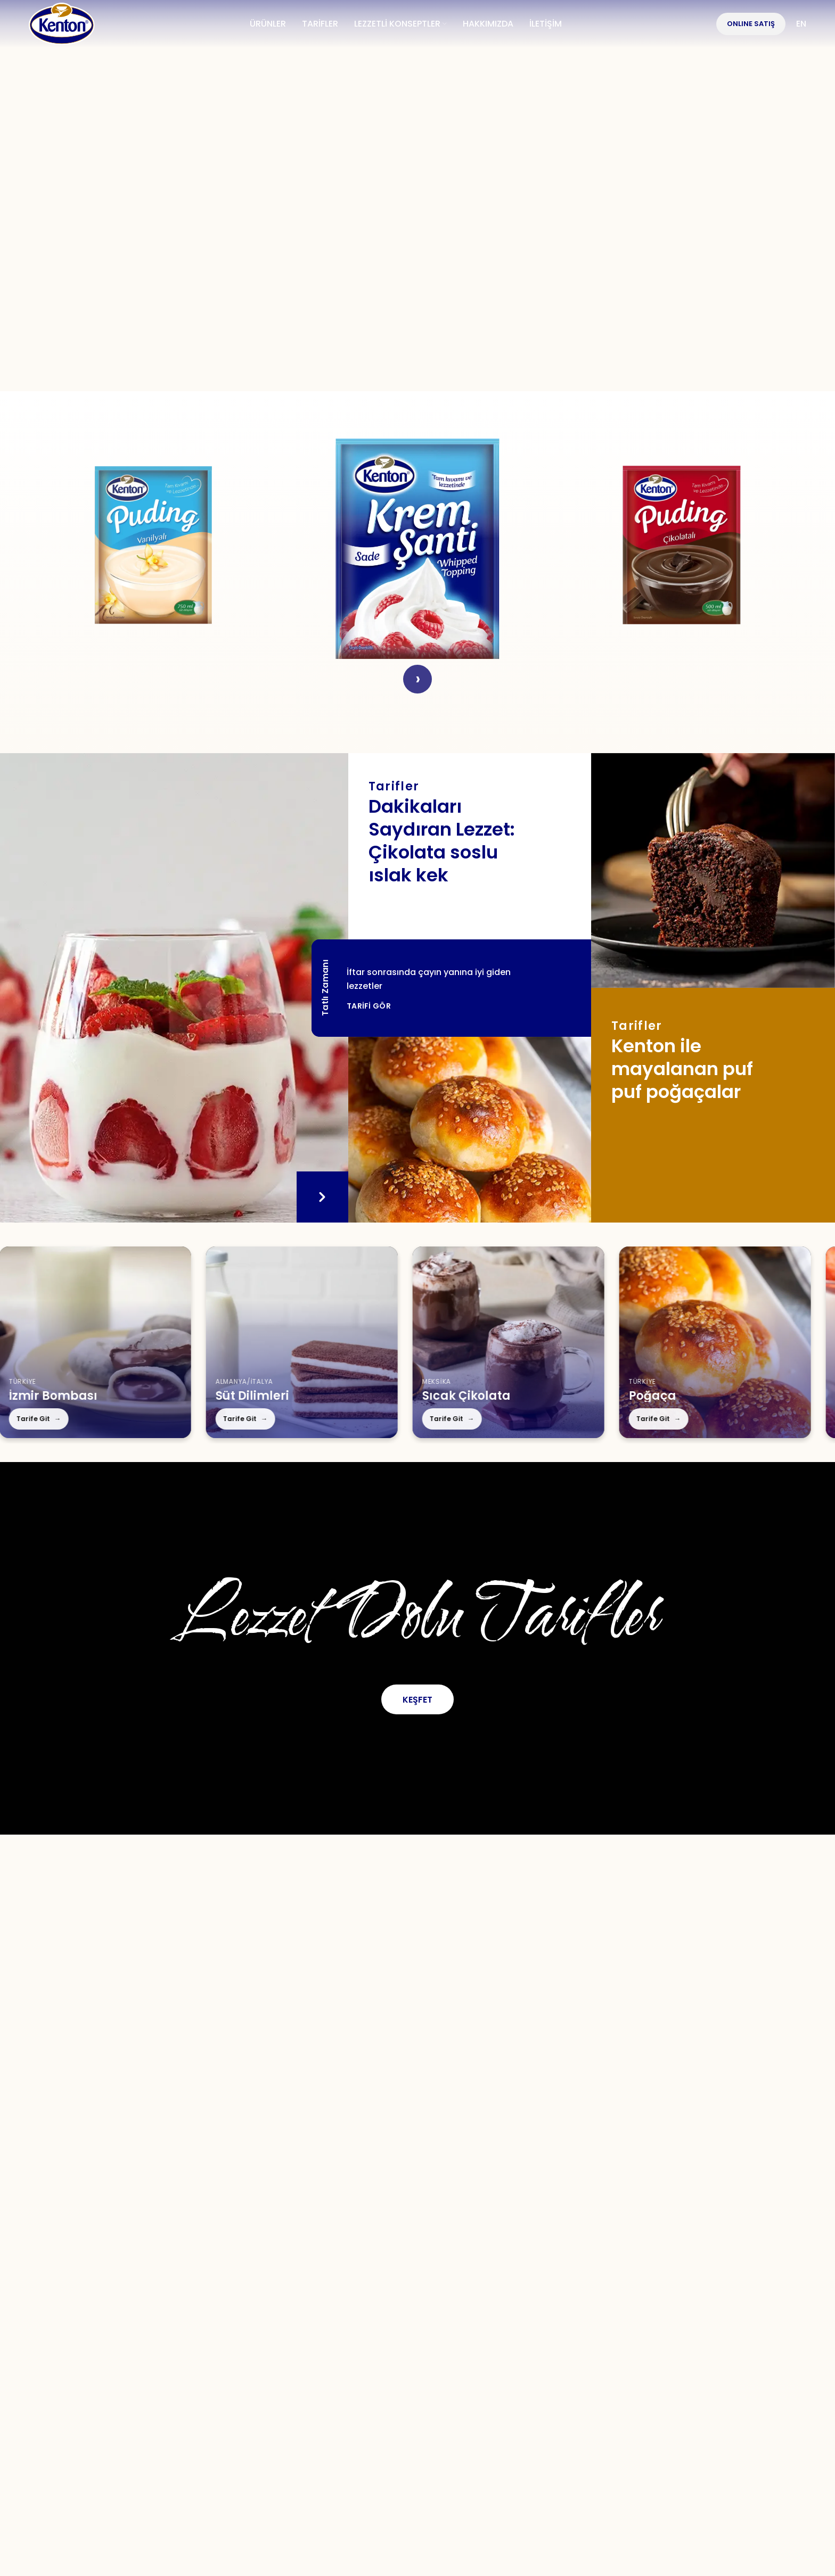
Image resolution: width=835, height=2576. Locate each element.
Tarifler (298, 2392)
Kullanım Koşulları (503, 2392)
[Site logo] (62, 23)
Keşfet (417, 1700)
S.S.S (354, 2392)
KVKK (589, 2392)
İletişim (411, 2392)
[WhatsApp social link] (471, 2355)
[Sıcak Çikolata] (432, 1342)
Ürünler (234, 2392)
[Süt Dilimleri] (226, 1342)
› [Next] (417, 679)
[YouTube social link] (434, 2355)
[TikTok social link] (507, 2355)
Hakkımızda (157, 2392)
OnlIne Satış (751, 24)
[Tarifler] (470, 1130)
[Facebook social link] (326, 2355)
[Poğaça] (639, 1342)
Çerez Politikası (669, 2392)
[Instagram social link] (397, 2355)
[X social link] (361, 2355)
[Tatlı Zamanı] (174, 988)
